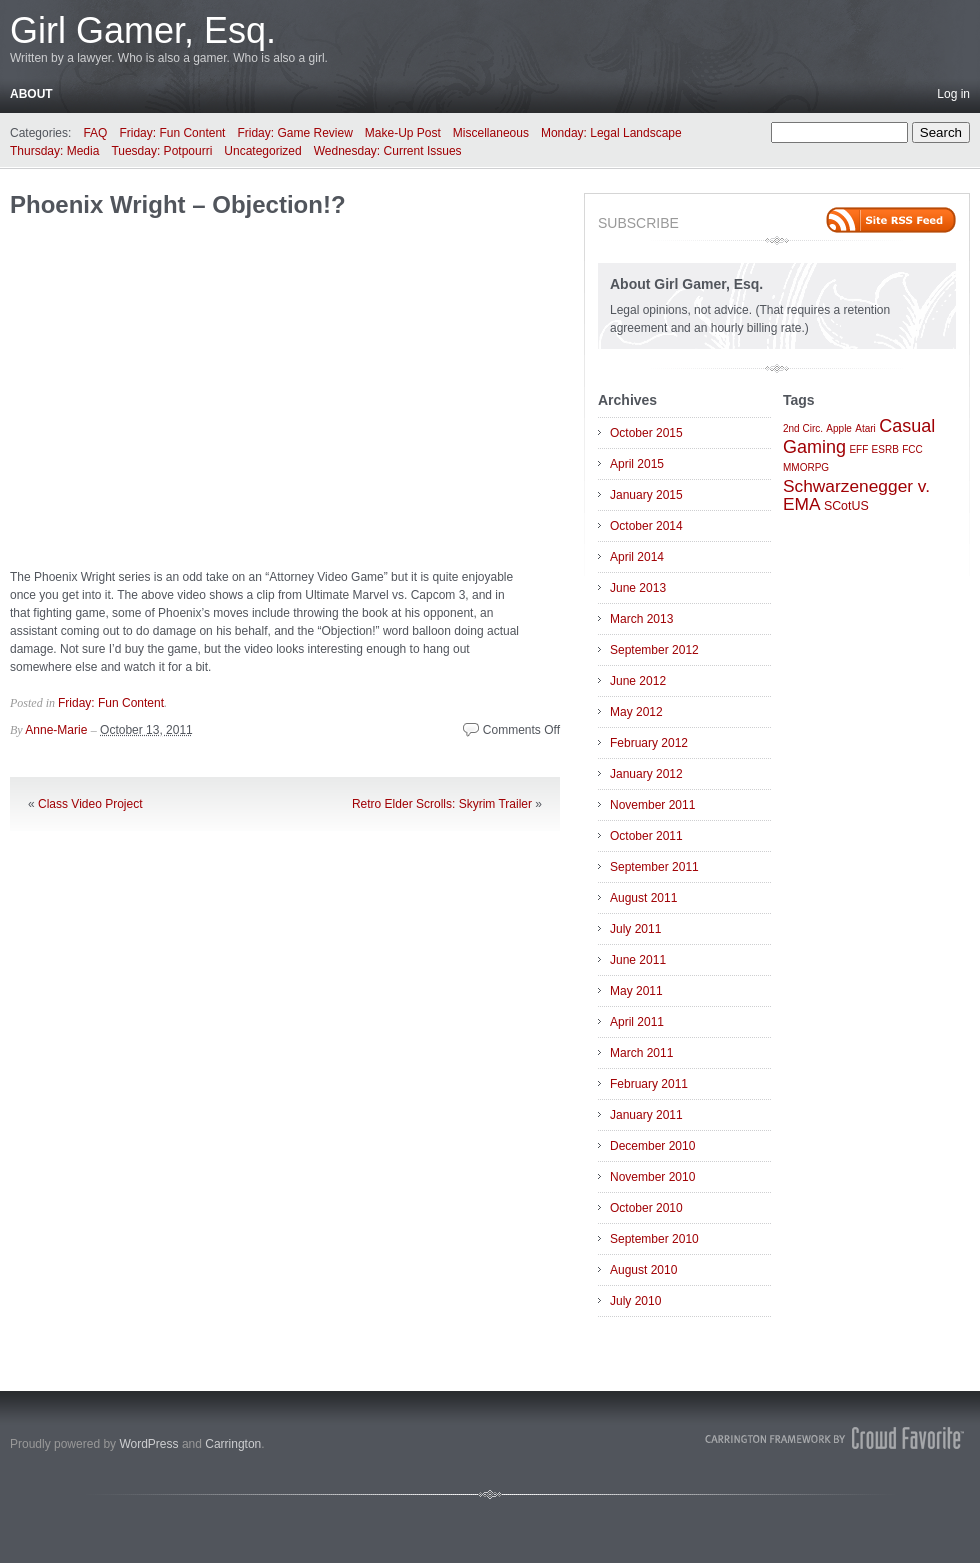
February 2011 (649, 1084)
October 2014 (646, 526)
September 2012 (654, 650)
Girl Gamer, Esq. (143, 30)
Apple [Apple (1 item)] (839, 428)
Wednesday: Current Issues (388, 151)
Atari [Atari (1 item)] (865, 428)
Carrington (233, 1444)
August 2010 (643, 1270)
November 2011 (652, 805)
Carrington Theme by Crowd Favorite (835, 1438)
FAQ (95, 133)
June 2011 (638, 960)
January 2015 (646, 495)
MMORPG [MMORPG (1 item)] (806, 467)
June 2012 (638, 681)
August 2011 (643, 898)
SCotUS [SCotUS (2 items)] (846, 506)
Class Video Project (90, 804)
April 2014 (637, 557)
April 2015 (637, 464)
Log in (953, 94)
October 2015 (646, 433)
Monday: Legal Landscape (611, 133)
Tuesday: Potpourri (161, 151)
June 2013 (638, 588)
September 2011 (654, 867)
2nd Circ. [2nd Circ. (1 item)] (803, 428)
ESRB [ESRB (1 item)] (885, 449)
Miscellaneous (491, 133)
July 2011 (635, 929)
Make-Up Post (403, 133)
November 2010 (652, 1177)
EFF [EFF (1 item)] (858, 449)
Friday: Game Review (294, 133)
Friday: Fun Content (172, 133)
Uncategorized (262, 151)
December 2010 (652, 1146)
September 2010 (654, 1239)
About (31, 94)
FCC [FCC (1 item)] (912, 449)
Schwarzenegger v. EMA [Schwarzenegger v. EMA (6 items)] (856, 495)
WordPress (148, 1444)
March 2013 (641, 619)
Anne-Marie (56, 730)
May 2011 (636, 991)
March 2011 (641, 1053)
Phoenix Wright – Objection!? (178, 204)
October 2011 (646, 836)
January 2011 (646, 1115)
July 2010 (635, 1301)
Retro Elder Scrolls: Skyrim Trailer (442, 804)
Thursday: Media (54, 151)
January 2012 (646, 774)
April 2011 (637, 1022)
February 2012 (649, 743)
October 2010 (646, 1208)
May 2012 (636, 712)
